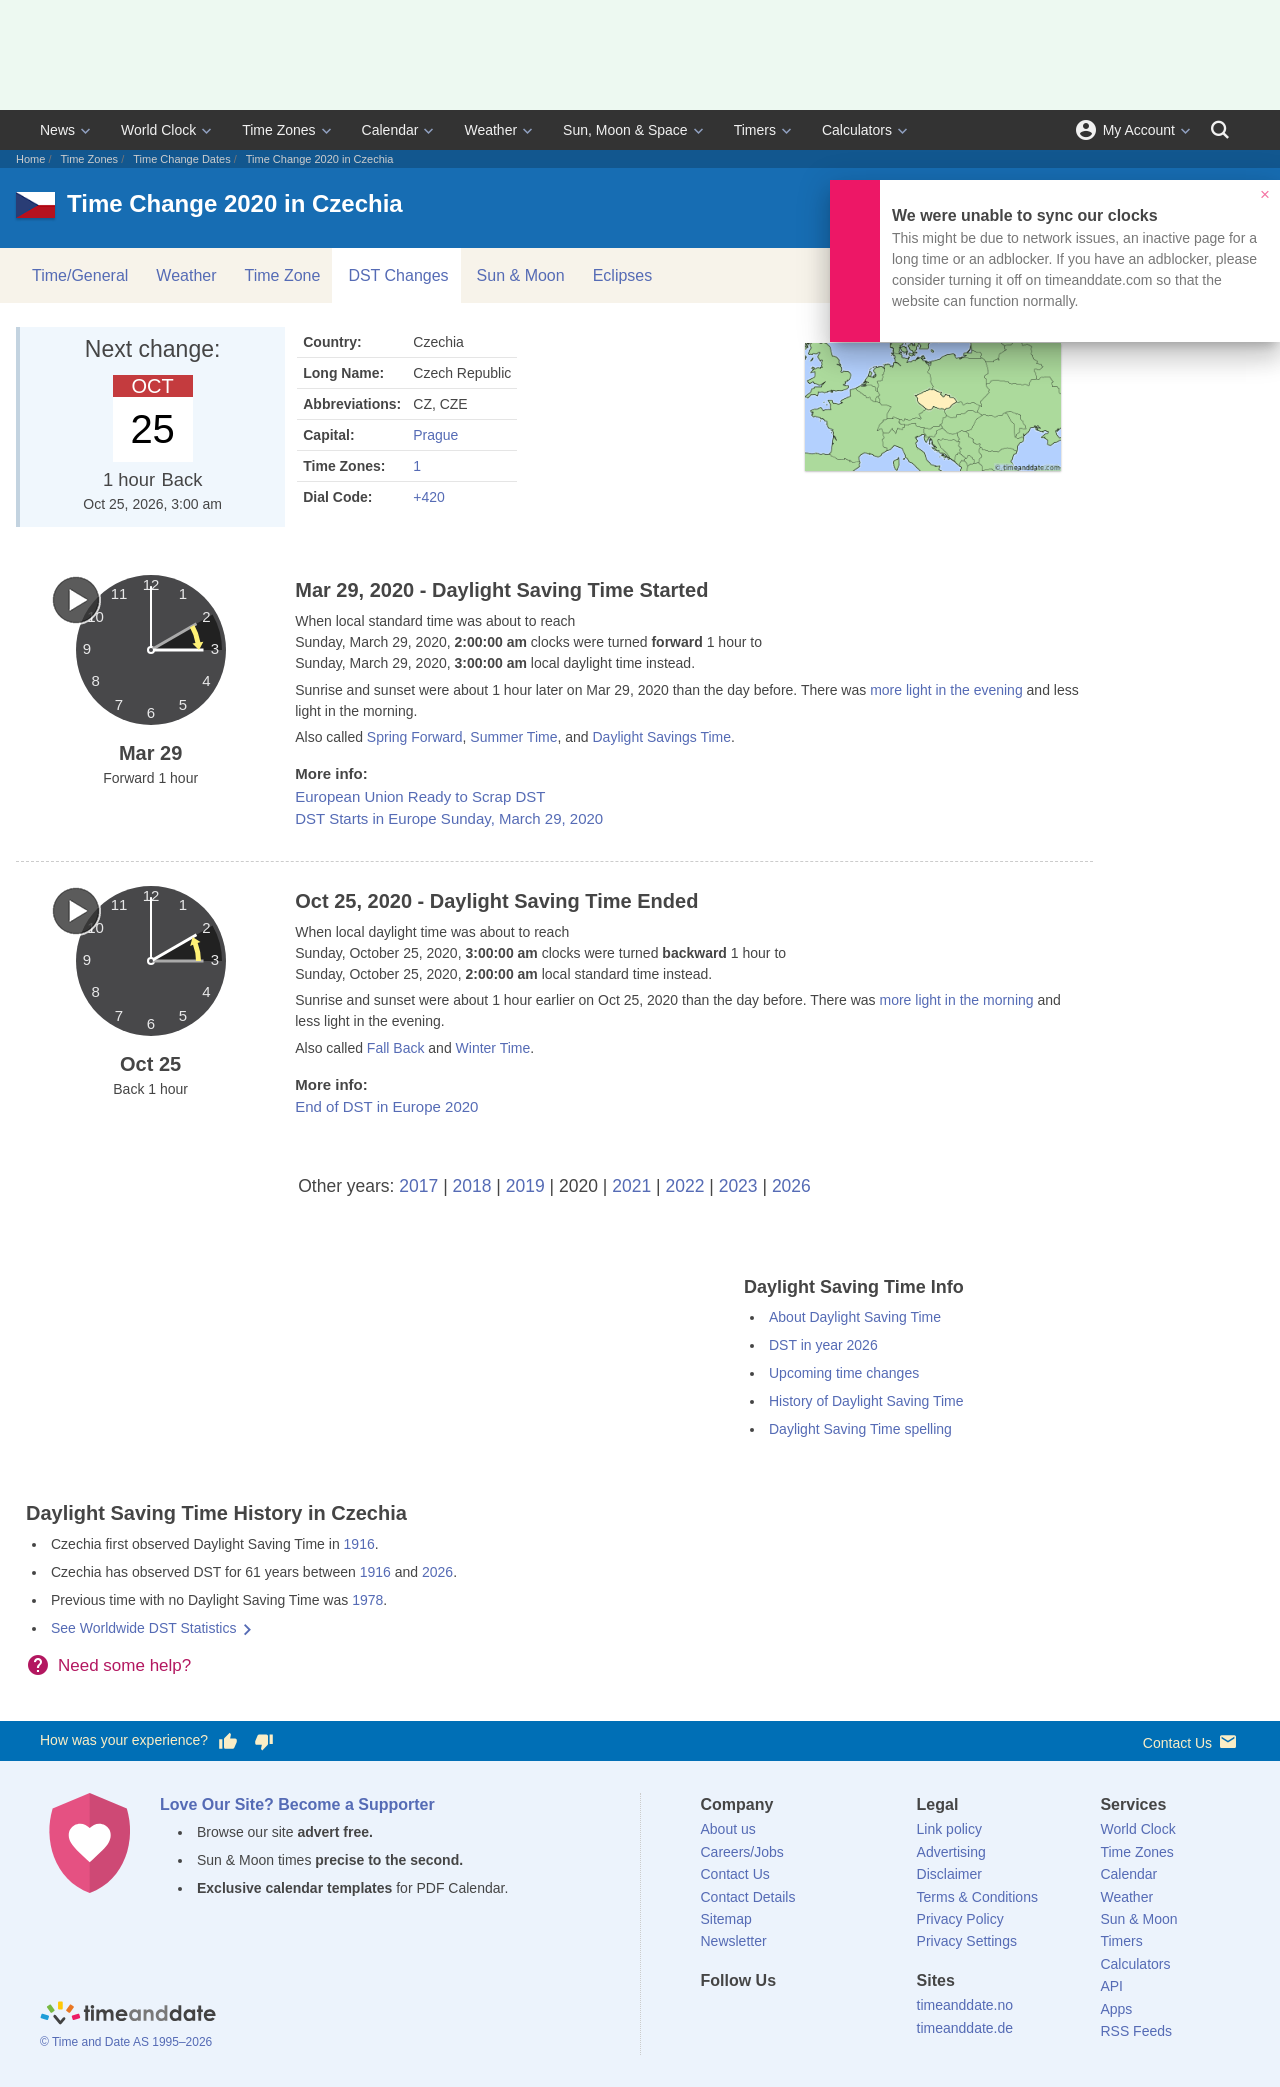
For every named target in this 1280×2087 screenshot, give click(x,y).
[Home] (128, 2015)
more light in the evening (946, 690)
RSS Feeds (1136, 2031)
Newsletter (734, 1941)
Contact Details (748, 1897)
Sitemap (726, 1919)
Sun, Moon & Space (625, 130)
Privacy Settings (967, 1941)
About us (728, 1829)
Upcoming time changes (844, 1373)
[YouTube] (851, 2017)
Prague (435, 435)
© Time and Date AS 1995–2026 (126, 2042)
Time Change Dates (181, 159)
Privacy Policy (960, 1919)
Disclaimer (949, 1874)
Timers (755, 130)
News (57, 130)
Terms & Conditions (977, 1897)
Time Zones (278, 130)
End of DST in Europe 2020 (386, 1106)
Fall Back (396, 1048)
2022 (684, 1186)
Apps (1116, 2009)
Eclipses (623, 275)
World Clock (158, 130)
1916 (359, 1544)
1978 (367, 1600)
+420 (429, 497)
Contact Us (1191, 1741)
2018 (472, 1186)
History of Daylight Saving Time (866, 1401)
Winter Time (493, 1048)
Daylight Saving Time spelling (860, 1429)
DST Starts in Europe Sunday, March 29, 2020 (449, 818)
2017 (418, 1186)
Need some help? (124, 1665)
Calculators (857, 130)
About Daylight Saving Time (855, 1317)
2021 (631, 1186)
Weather (490, 130)
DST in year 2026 (823, 1345)
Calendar (390, 130)
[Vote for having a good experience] (228, 1741)
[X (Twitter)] (749, 2017)
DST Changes (398, 275)
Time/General (80, 275)
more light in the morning (956, 1000)
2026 (791, 1186)
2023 (738, 1186)
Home (30, 159)
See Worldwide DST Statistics (143, 1628)
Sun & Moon (521, 275)
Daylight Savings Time (661, 737)
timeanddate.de (965, 2028)
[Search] (1220, 130)
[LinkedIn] (783, 2017)
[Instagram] (817, 2017)
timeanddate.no (965, 2005)
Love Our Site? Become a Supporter (297, 1804)
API (1111, 1986)
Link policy (949, 1829)
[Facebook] (716, 2017)
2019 (525, 1186)
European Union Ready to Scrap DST (420, 796)
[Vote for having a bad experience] (264, 1741)
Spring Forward (415, 737)
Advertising (951, 1852)
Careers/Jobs (742, 1852)
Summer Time (513, 737)
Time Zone (283, 275)
